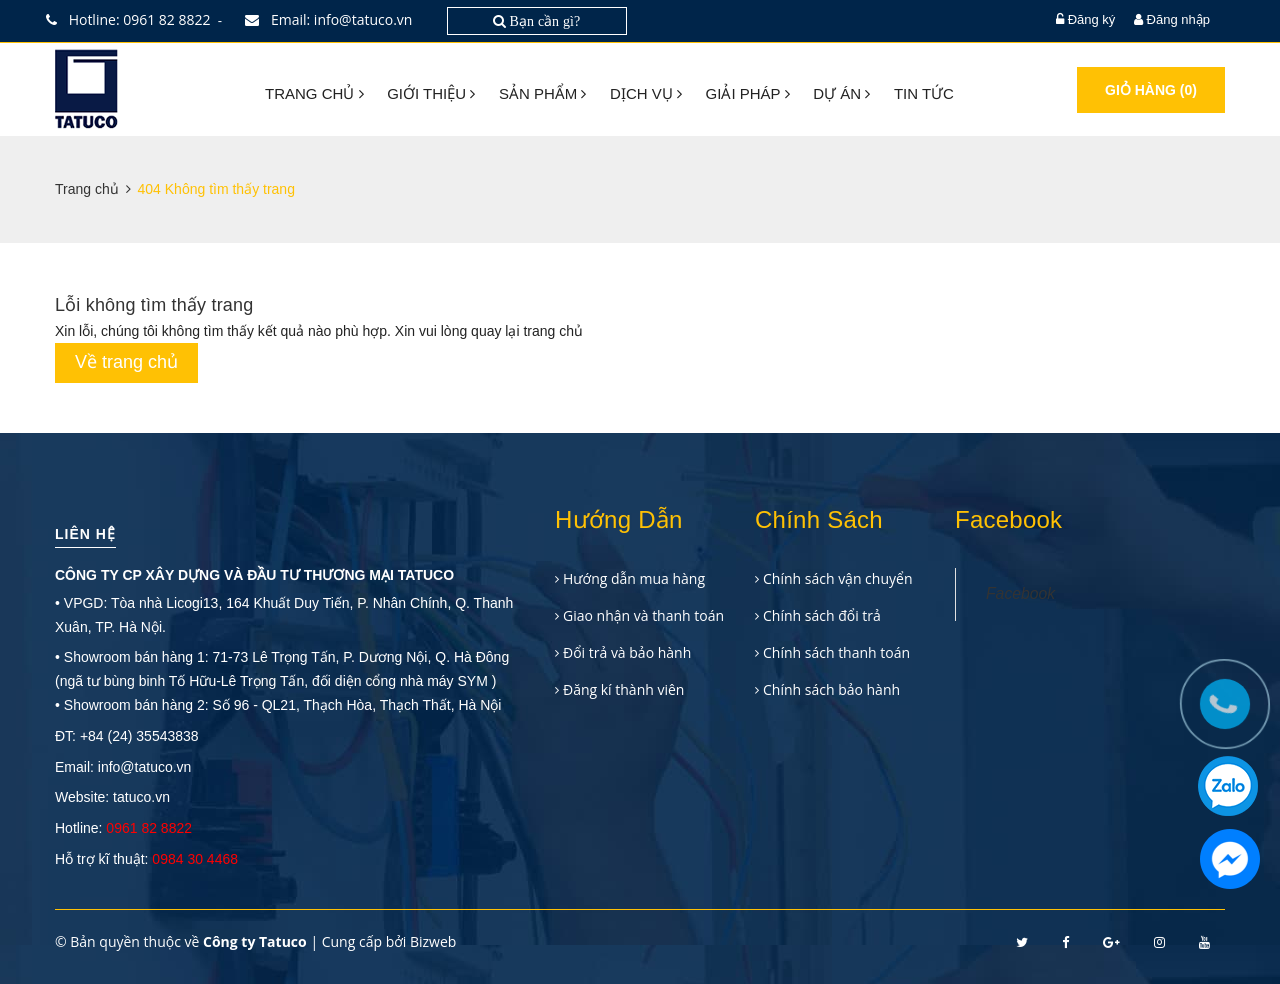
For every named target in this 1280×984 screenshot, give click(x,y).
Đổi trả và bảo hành (627, 652)
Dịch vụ (646, 93)
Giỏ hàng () (1151, 90)
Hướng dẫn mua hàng (634, 578)
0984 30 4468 (195, 859)
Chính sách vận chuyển (837, 578)
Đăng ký (1092, 19)
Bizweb (433, 941)
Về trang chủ (126, 362)
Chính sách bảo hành (831, 689)
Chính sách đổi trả (822, 615)
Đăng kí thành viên (623, 689)
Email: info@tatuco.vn (333, 19)
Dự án (841, 93)
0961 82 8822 (149, 828)
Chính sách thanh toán (836, 652)
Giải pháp (748, 93)
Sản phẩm (543, 93)
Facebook (1020, 593)
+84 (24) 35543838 (139, 736)
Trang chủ (314, 93)
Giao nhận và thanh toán (643, 615)
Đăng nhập (1178, 19)
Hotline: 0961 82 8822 (133, 19)
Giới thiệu (431, 93)
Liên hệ (85, 534)
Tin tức (924, 93)
